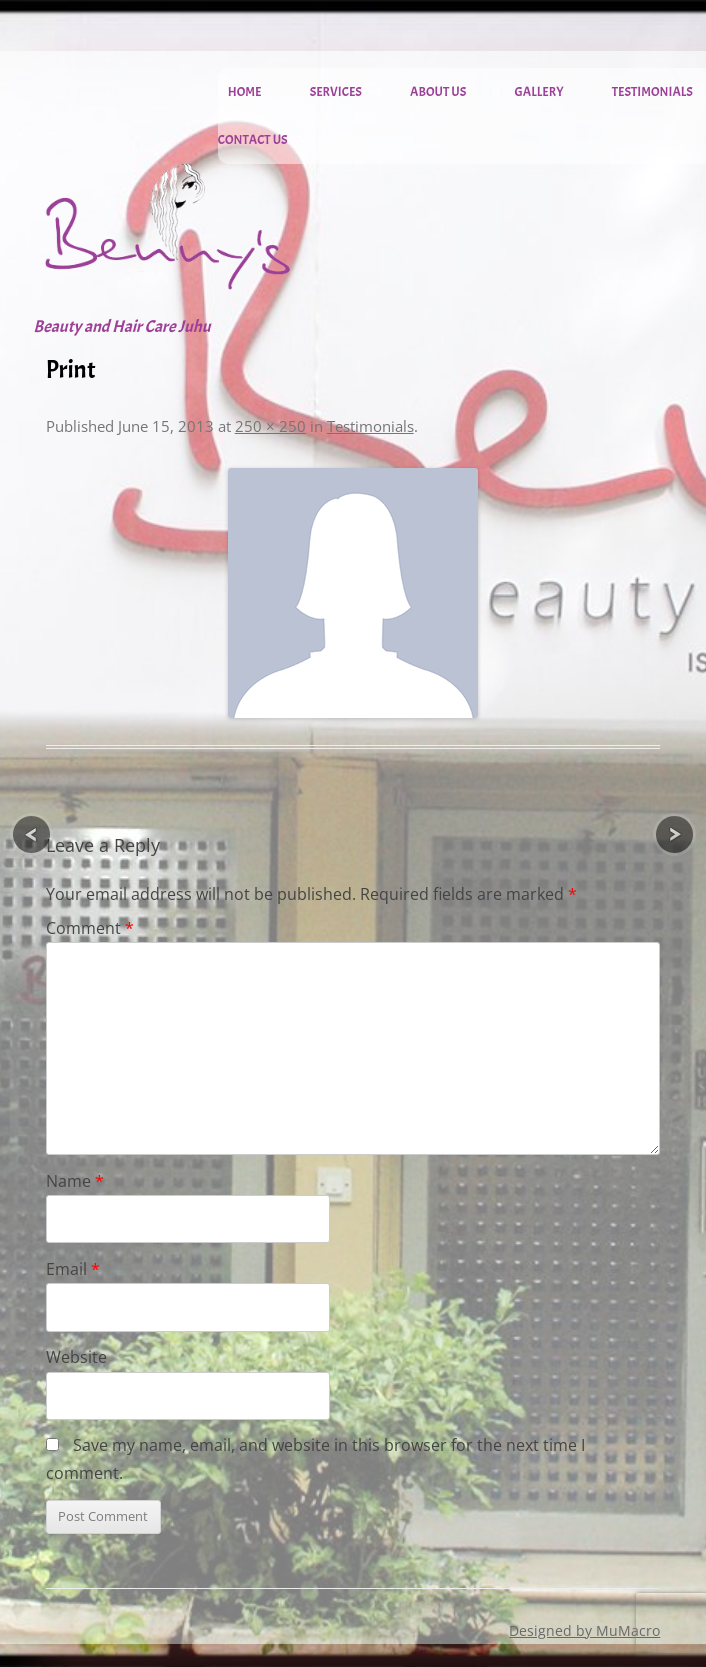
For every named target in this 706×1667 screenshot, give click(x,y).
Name (75, 1181)
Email (73, 1269)
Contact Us (253, 140)
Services (336, 92)
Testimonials (652, 92)
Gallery (539, 92)
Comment (90, 928)
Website (76, 1357)
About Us (438, 92)
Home (245, 92)
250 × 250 (270, 426)
